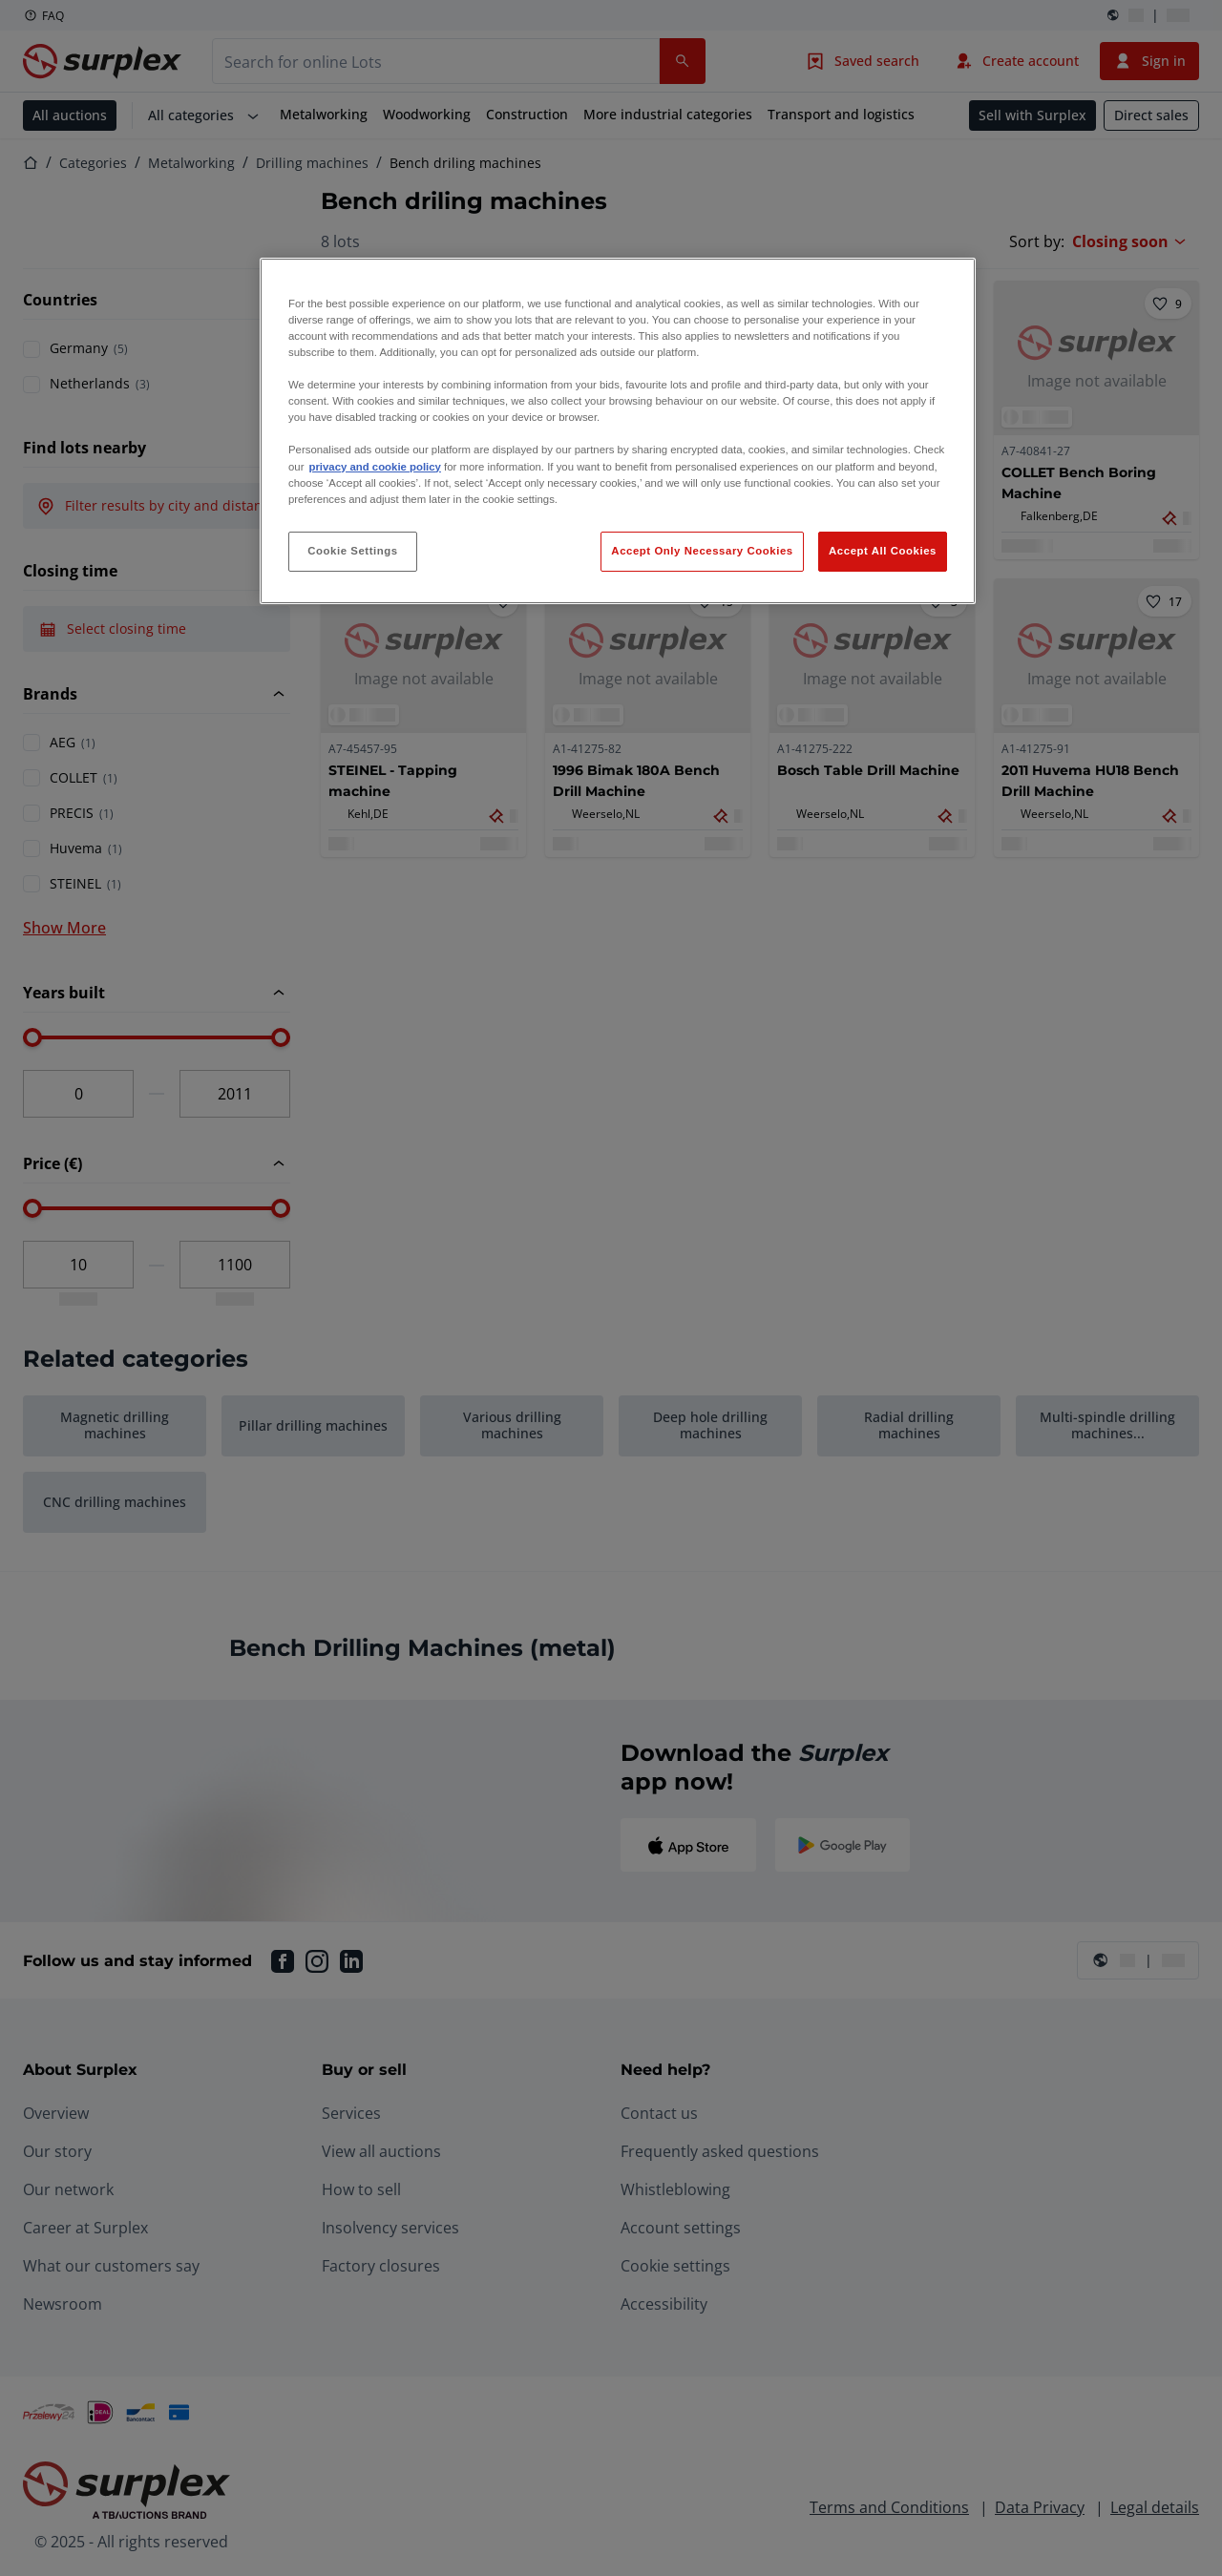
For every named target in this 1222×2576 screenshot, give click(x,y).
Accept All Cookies (883, 550)
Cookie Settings (352, 550)
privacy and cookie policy (374, 466)
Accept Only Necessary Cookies (701, 550)
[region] (618, 431)
